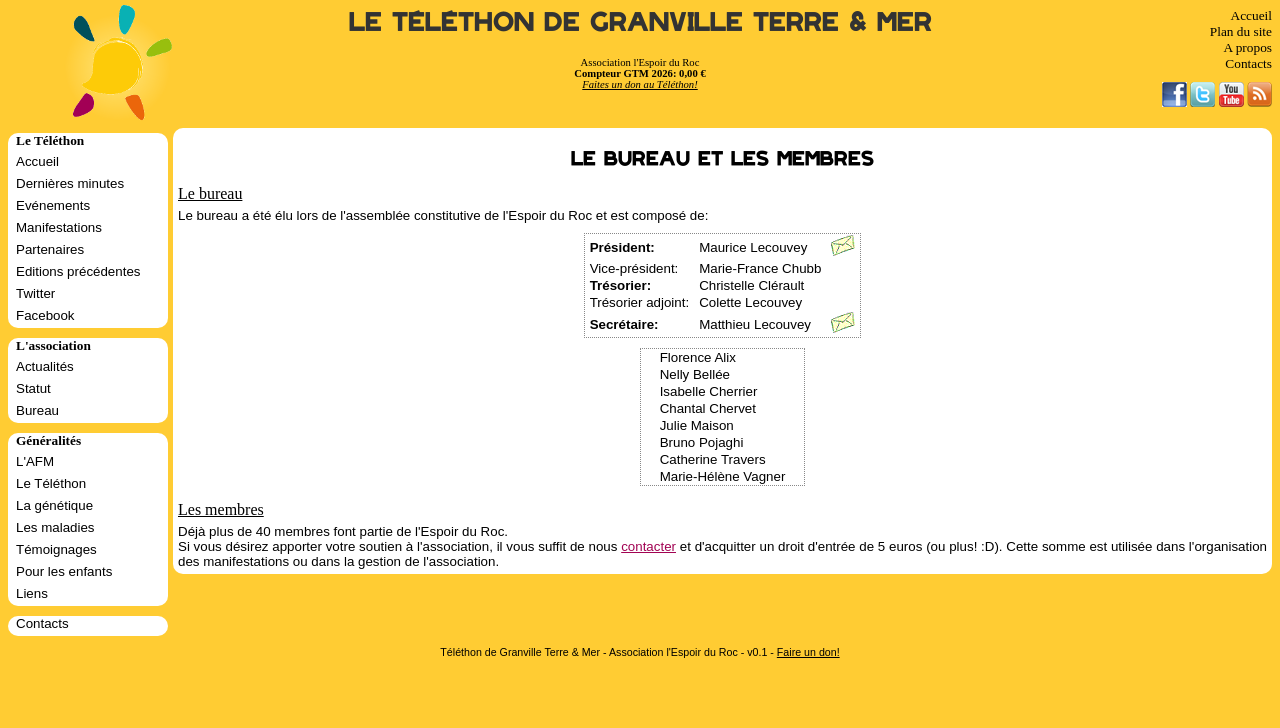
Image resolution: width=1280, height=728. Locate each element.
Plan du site (1241, 31)
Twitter (35, 293)
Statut (33, 388)
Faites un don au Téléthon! (639, 84)
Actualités (45, 366)
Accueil (1251, 15)
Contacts (1248, 63)
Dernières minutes (70, 183)
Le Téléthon (51, 483)
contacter (648, 546)
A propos (1247, 47)
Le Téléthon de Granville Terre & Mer (640, 22)
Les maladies (55, 527)
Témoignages (56, 549)
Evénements (53, 205)
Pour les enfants (64, 571)
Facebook (45, 315)
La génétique (54, 505)
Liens (32, 593)
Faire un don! (808, 652)
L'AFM (35, 461)
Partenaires (50, 249)
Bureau (37, 410)
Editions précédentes (78, 271)
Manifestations (59, 227)
